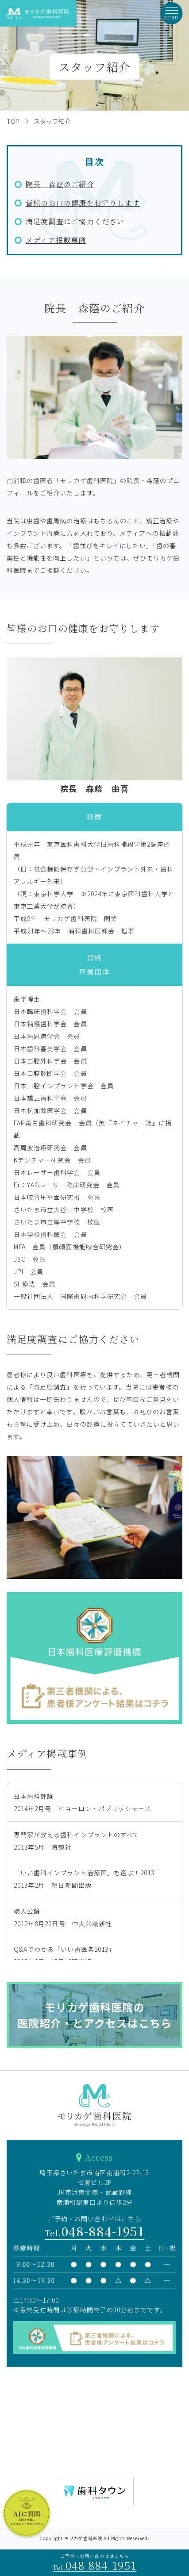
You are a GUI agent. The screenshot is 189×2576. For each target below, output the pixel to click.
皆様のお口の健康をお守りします (83, 203)
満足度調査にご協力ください (75, 221)
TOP (13, 121)
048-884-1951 (95, 2231)
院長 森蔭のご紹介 (60, 184)
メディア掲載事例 (56, 240)
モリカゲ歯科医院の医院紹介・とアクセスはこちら (94, 2015)
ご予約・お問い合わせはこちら (94, 2563)
